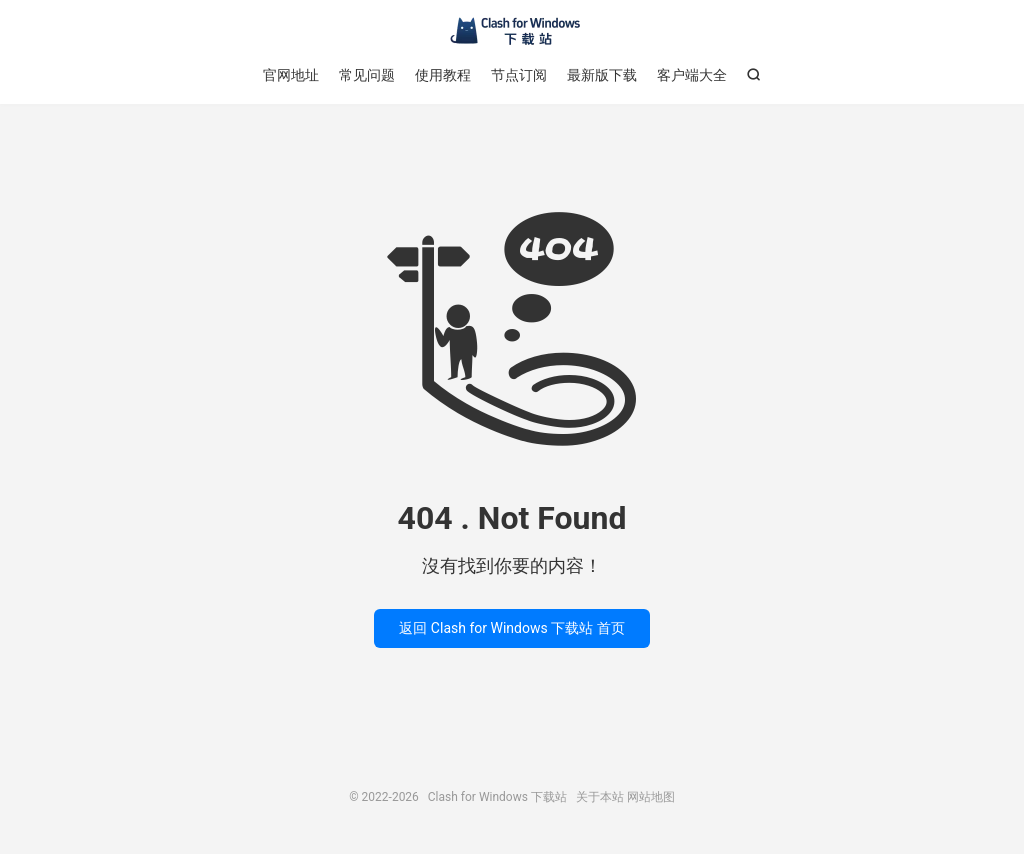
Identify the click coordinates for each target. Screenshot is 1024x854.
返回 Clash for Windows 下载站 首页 (511, 628)
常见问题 (367, 75)
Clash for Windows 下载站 (512, 31)
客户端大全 (692, 75)
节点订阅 (519, 75)
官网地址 (291, 75)
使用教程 (443, 75)
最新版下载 (602, 75)
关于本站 (600, 797)
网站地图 (651, 797)
